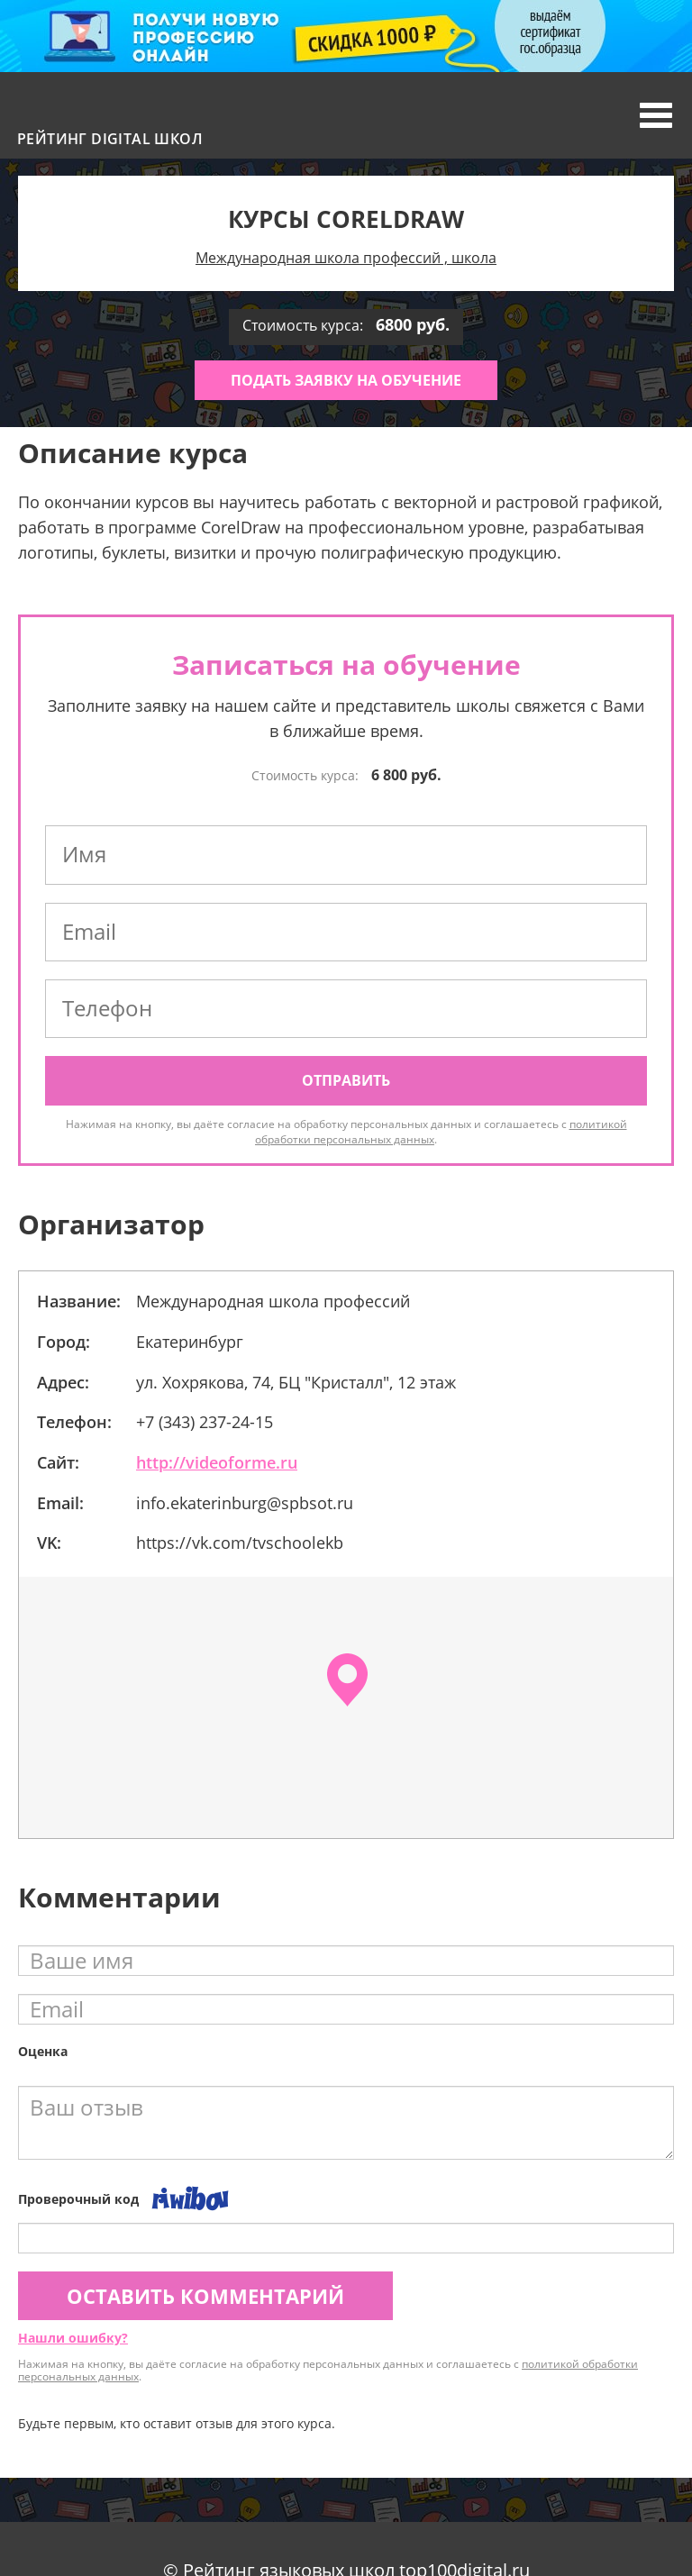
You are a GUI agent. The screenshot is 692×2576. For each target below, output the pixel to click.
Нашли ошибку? (73, 2337)
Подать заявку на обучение (346, 380)
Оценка (43, 2051)
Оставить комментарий (205, 2295)
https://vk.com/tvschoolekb (239, 1542)
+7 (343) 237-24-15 (204, 1422)
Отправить (346, 1080)
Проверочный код (78, 2198)
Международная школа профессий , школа (346, 258)
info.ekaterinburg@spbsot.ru (244, 1503)
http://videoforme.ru (216, 1462)
